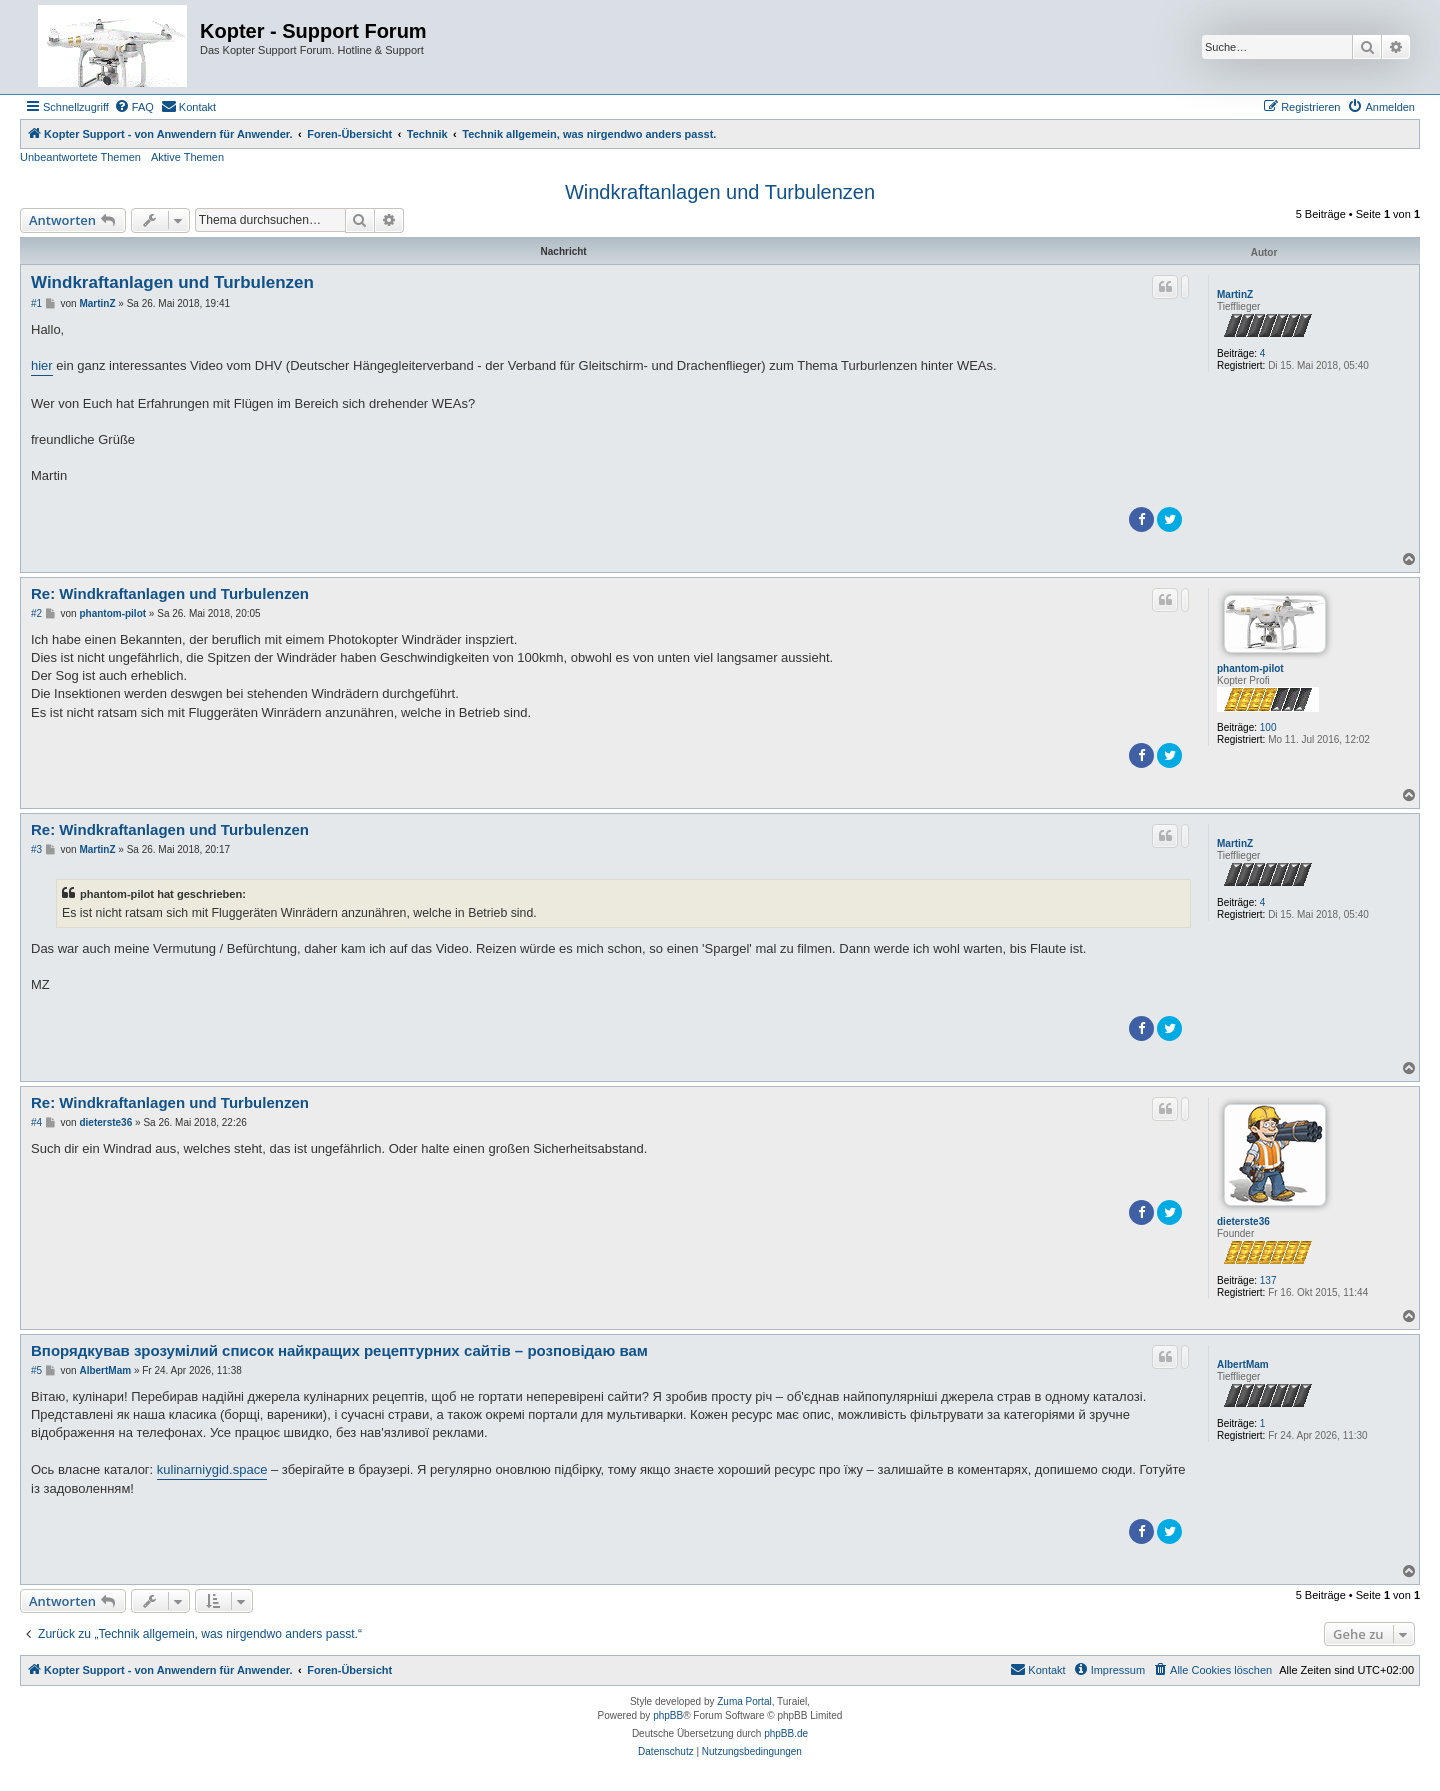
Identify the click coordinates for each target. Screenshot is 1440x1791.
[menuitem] (134, 107)
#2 (36, 613)
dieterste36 (1243, 1221)
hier (42, 365)
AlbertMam (1243, 1364)
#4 (36, 1122)
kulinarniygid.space (212, 1469)
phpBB (668, 1715)
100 (1268, 727)
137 (1268, 1280)
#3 (36, 849)
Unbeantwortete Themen (80, 157)
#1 (36, 303)
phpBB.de (786, 1733)
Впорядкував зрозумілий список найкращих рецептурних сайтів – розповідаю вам (339, 1350)
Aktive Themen (187, 157)
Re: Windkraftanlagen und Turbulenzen (170, 593)
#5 (36, 1370)
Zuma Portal (744, 1701)
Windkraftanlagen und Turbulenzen (720, 192)
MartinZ (1235, 294)
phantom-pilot (1250, 668)
